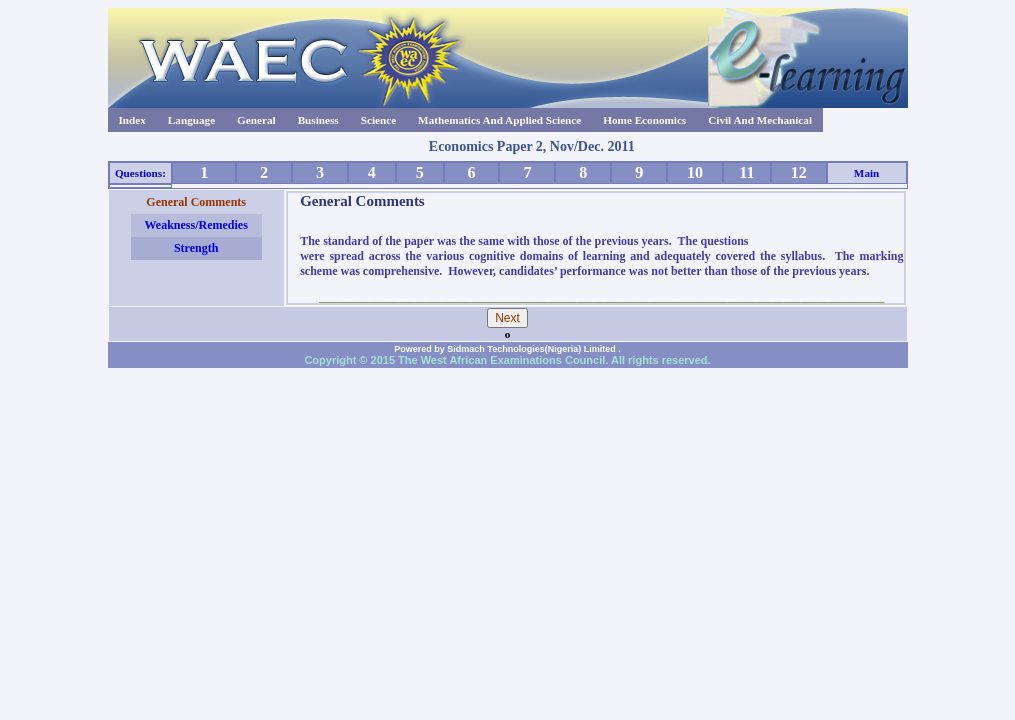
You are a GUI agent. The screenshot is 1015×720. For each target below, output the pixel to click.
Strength (196, 248)
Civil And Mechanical (760, 120)
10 (695, 172)
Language (191, 120)
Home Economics (644, 120)
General (256, 120)
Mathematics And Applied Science (499, 120)
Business (318, 120)
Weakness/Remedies (195, 225)
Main (866, 173)
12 (799, 172)
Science (378, 120)
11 (746, 172)
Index (132, 120)
